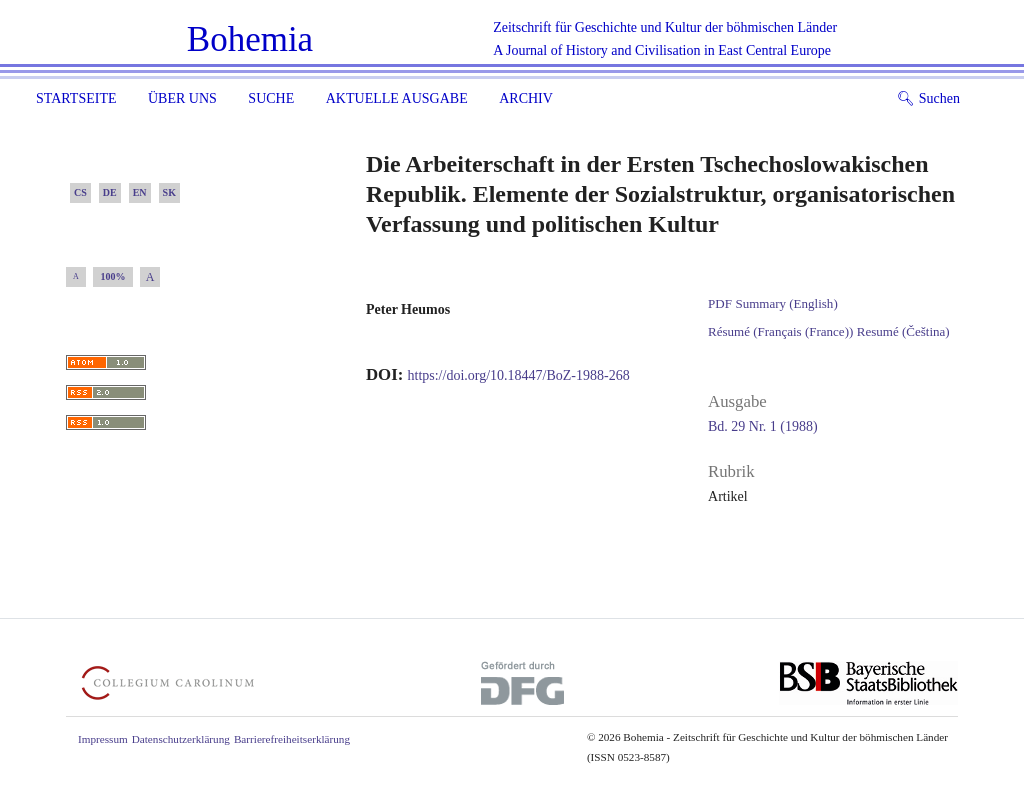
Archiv (526, 98)
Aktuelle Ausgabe (397, 98)
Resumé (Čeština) (903, 331)
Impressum (103, 739)
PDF (720, 303)
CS (80, 192)
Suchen (928, 98)
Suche (271, 98)
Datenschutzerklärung (181, 739)
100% (113, 276)
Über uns (182, 98)
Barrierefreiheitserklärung (292, 739)
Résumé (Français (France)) (780, 331)
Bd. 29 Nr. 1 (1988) (763, 426)
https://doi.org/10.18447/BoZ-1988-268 (519, 375)
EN (140, 192)
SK (169, 192)
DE (110, 192)
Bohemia (250, 39)
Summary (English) (786, 303)
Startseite (76, 98)
